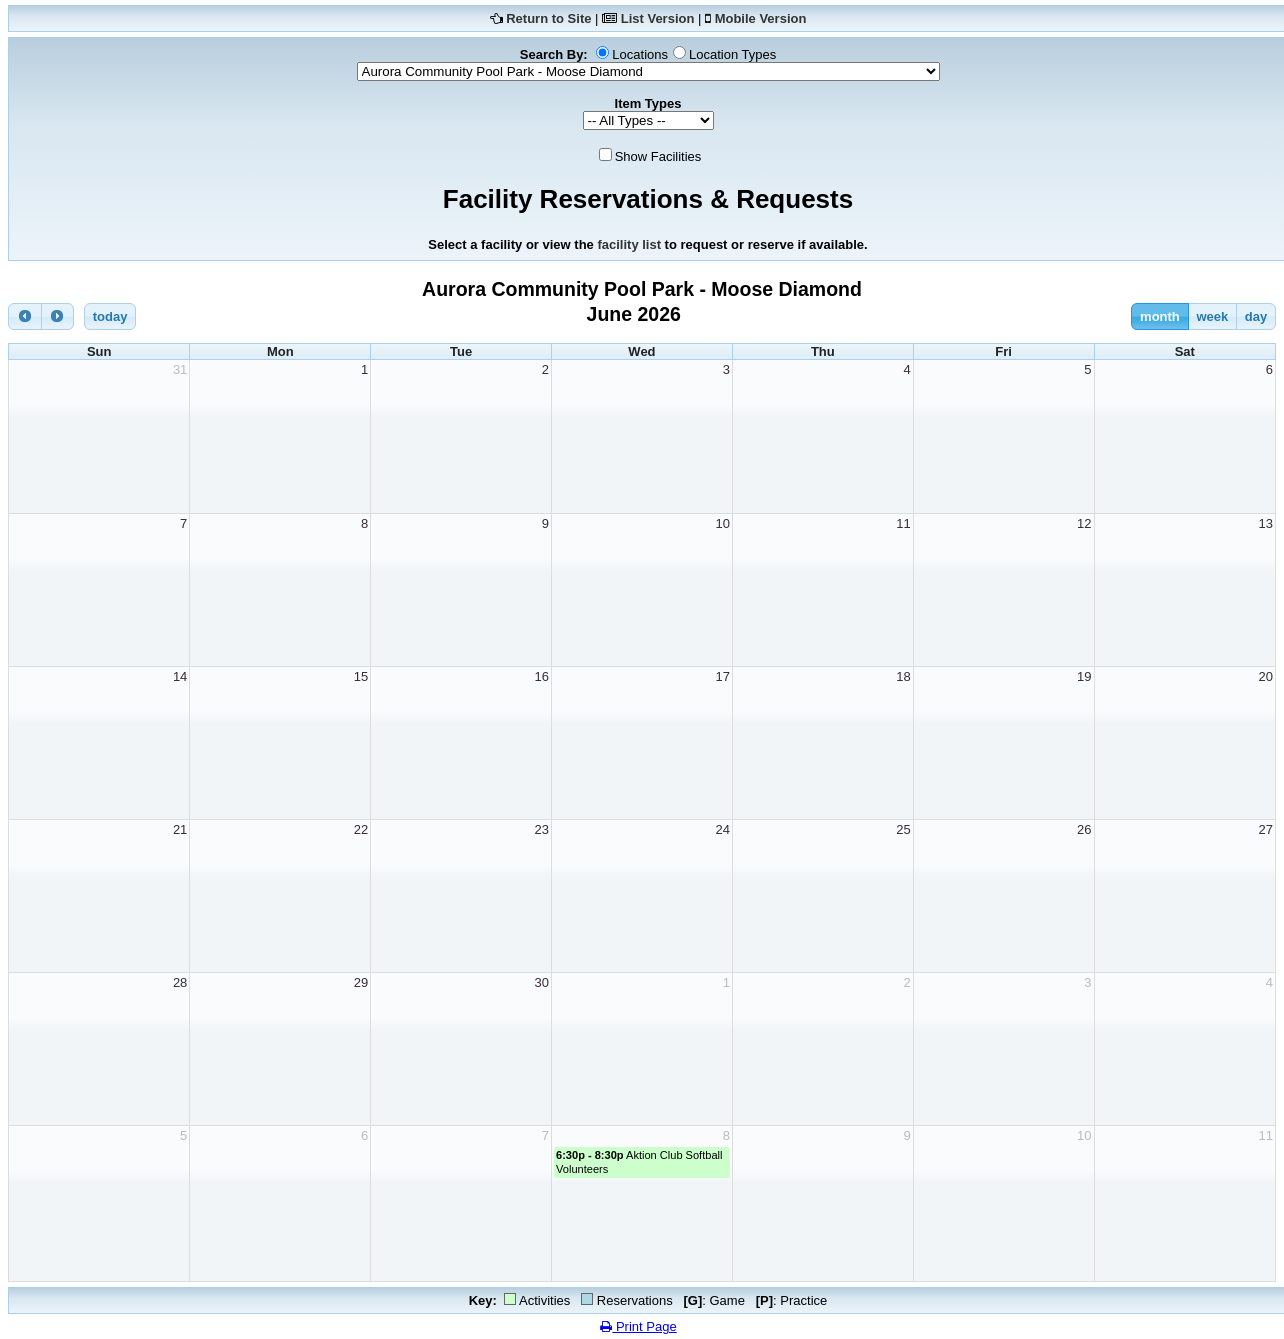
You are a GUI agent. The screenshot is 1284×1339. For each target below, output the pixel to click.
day (1256, 316)
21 (180, 829)
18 (903, 676)
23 (542, 829)
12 (1084, 523)
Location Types (732, 54)
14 (180, 676)
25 (903, 829)
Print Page (638, 1326)
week (1212, 316)
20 (1266, 676)
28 (180, 982)
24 (722, 829)
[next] (58, 316)
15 (361, 676)
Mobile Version (761, 18)
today (110, 316)
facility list (629, 244)
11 (903, 523)
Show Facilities (658, 156)
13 (1266, 523)
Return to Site (548, 18)
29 (361, 982)
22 (361, 829)
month (1160, 316)
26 (1084, 829)
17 (722, 676)
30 (542, 982)
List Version (658, 18)
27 (1266, 829)
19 (1084, 676)
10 (722, 523)
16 (542, 676)
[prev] (25, 316)
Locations (640, 54)
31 (180, 369)
